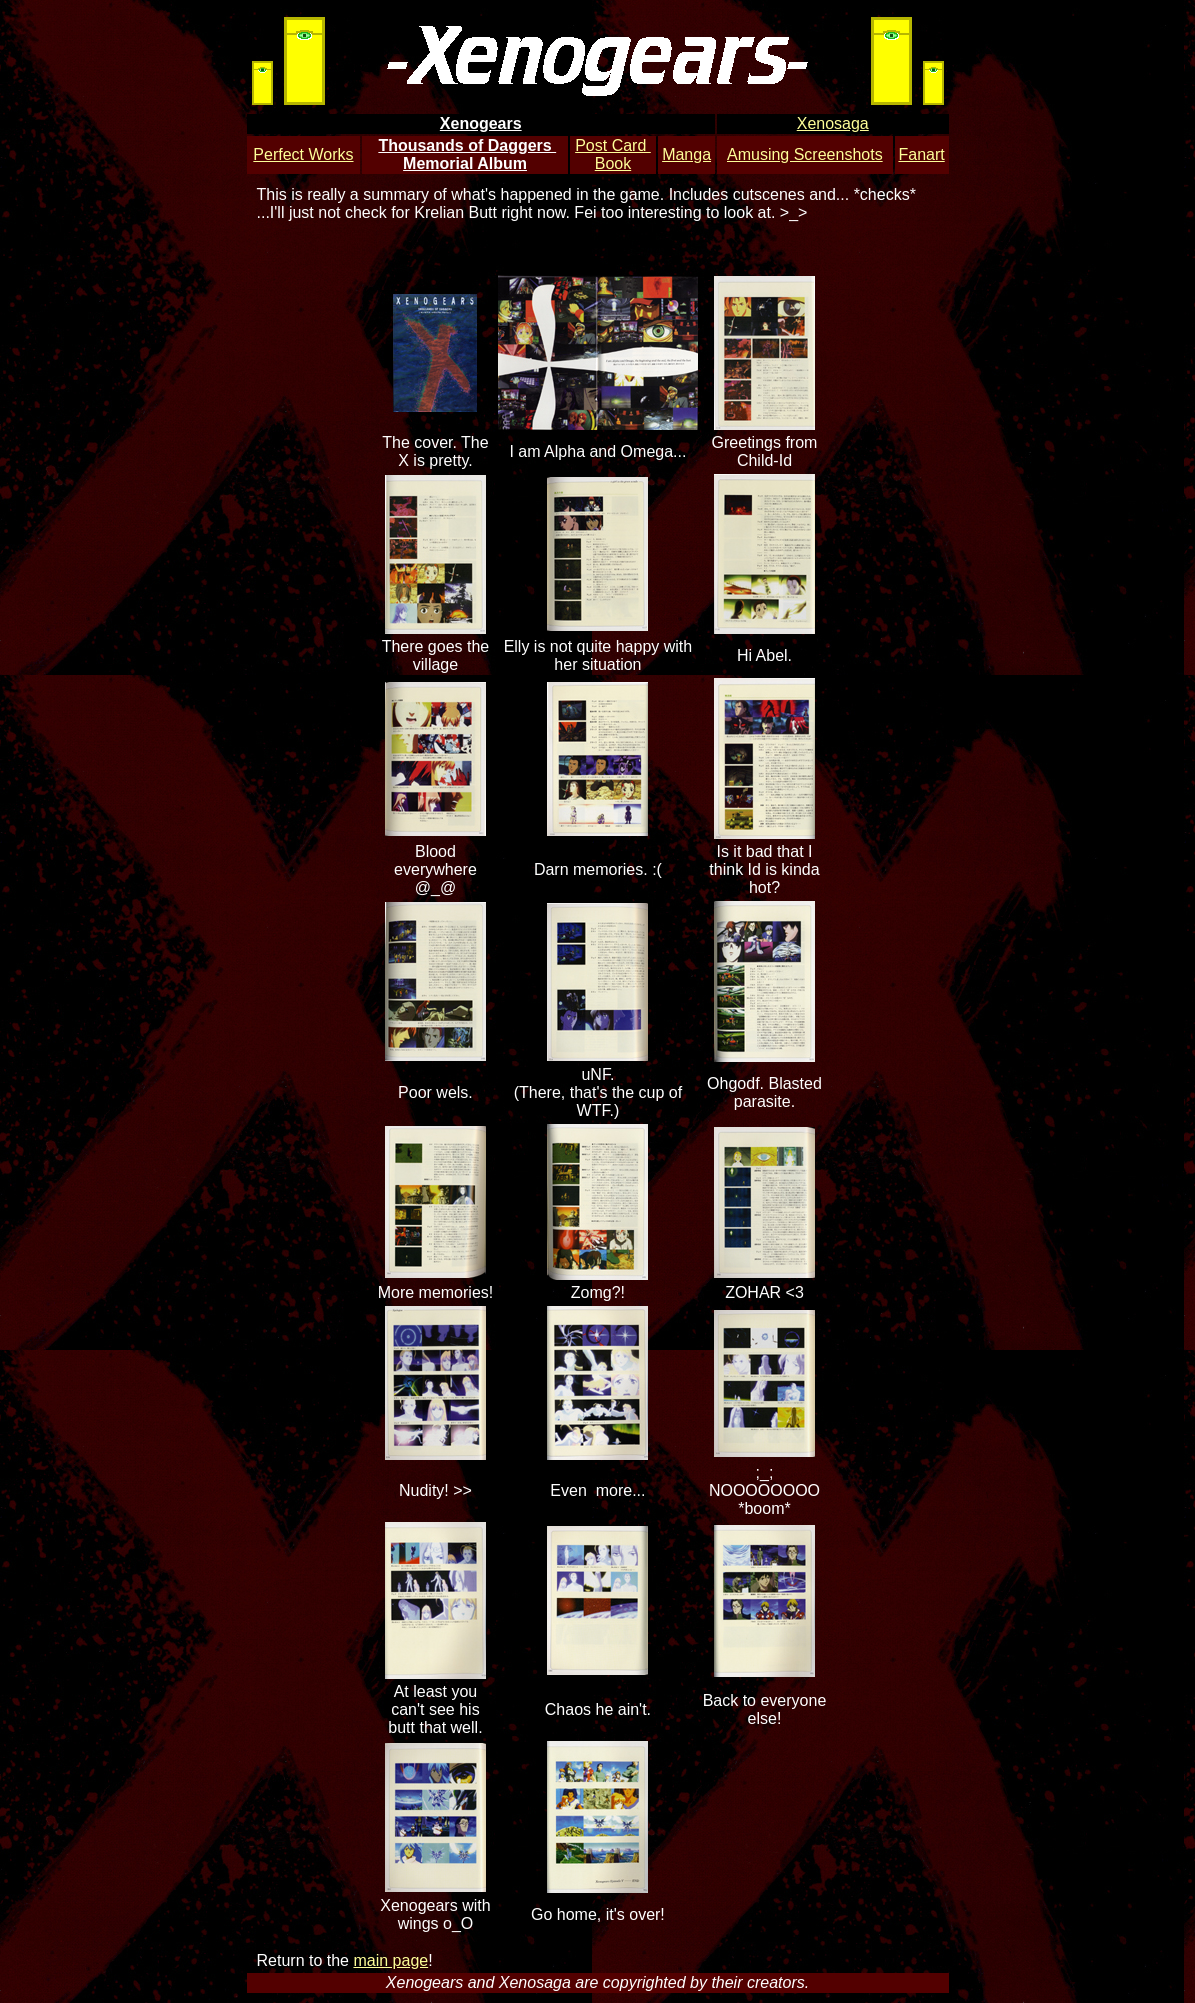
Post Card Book (613, 154)
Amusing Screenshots (805, 154)
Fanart (921, 154)
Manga (686, 154)
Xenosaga (833, 123)
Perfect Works (303, 154)
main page (390, 1960)
